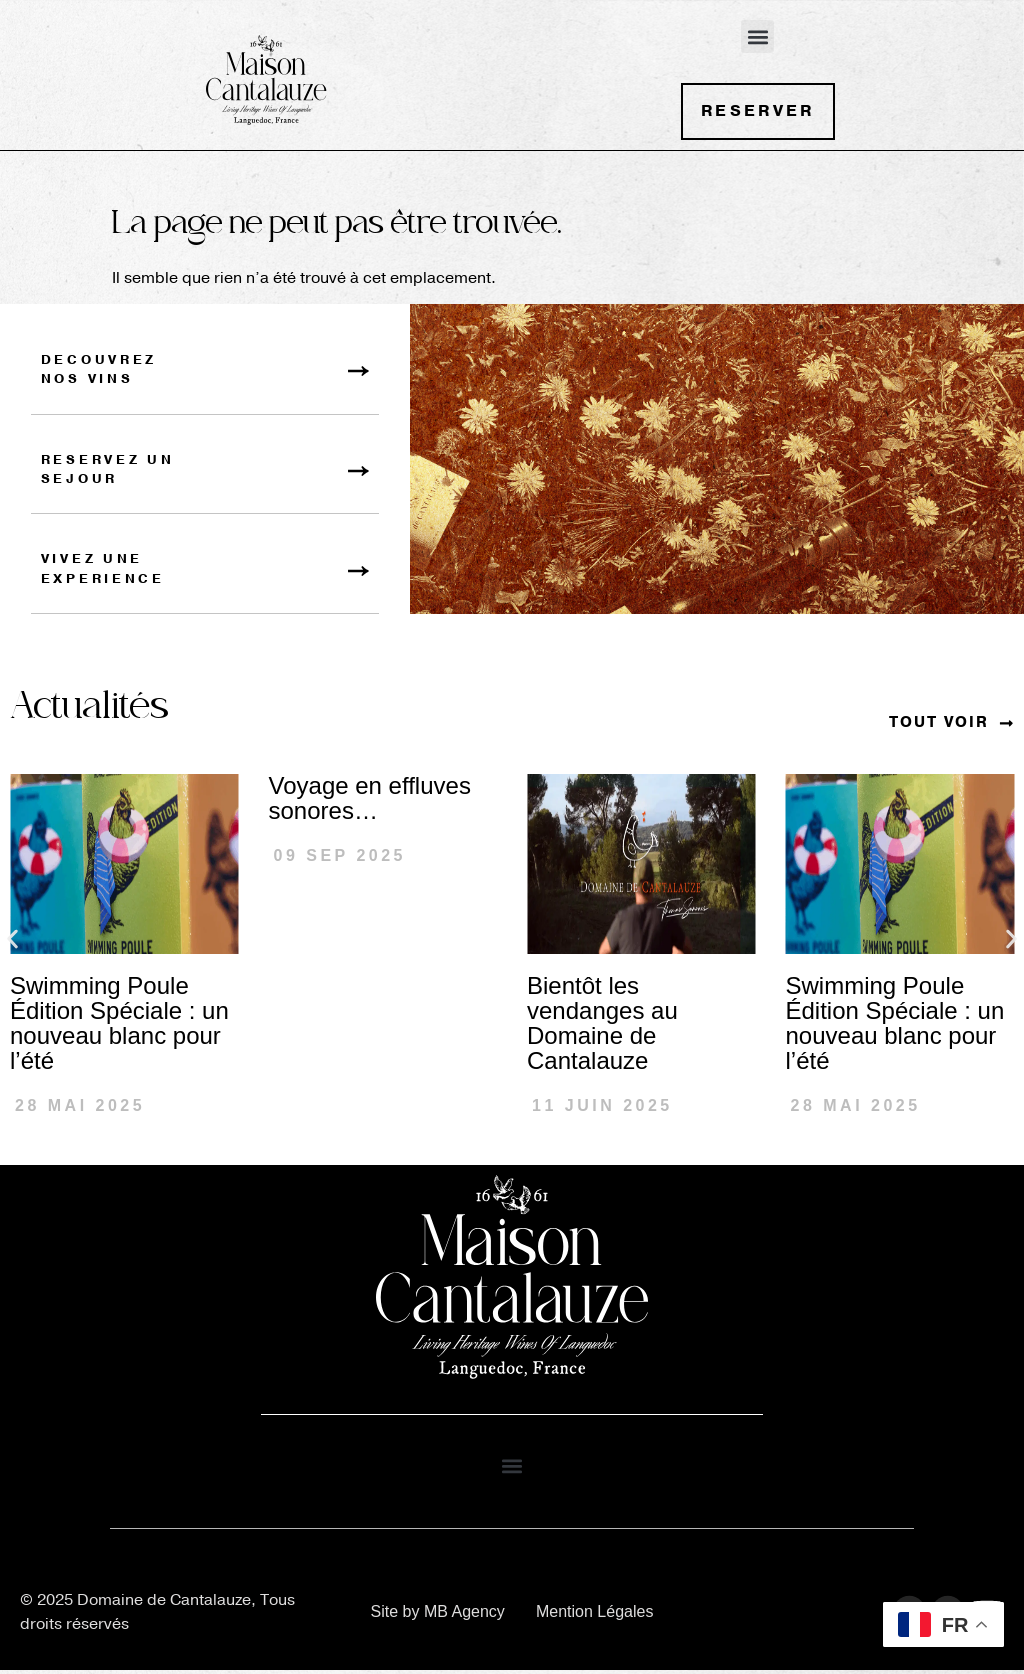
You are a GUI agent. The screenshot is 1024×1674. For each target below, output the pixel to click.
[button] (757, 36)
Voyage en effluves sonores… (370, 802)
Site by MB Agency (438, 1614)
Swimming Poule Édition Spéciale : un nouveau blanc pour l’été (119, 1027)
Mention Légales (594, 1614)
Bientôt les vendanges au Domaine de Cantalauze (602, 1027)
